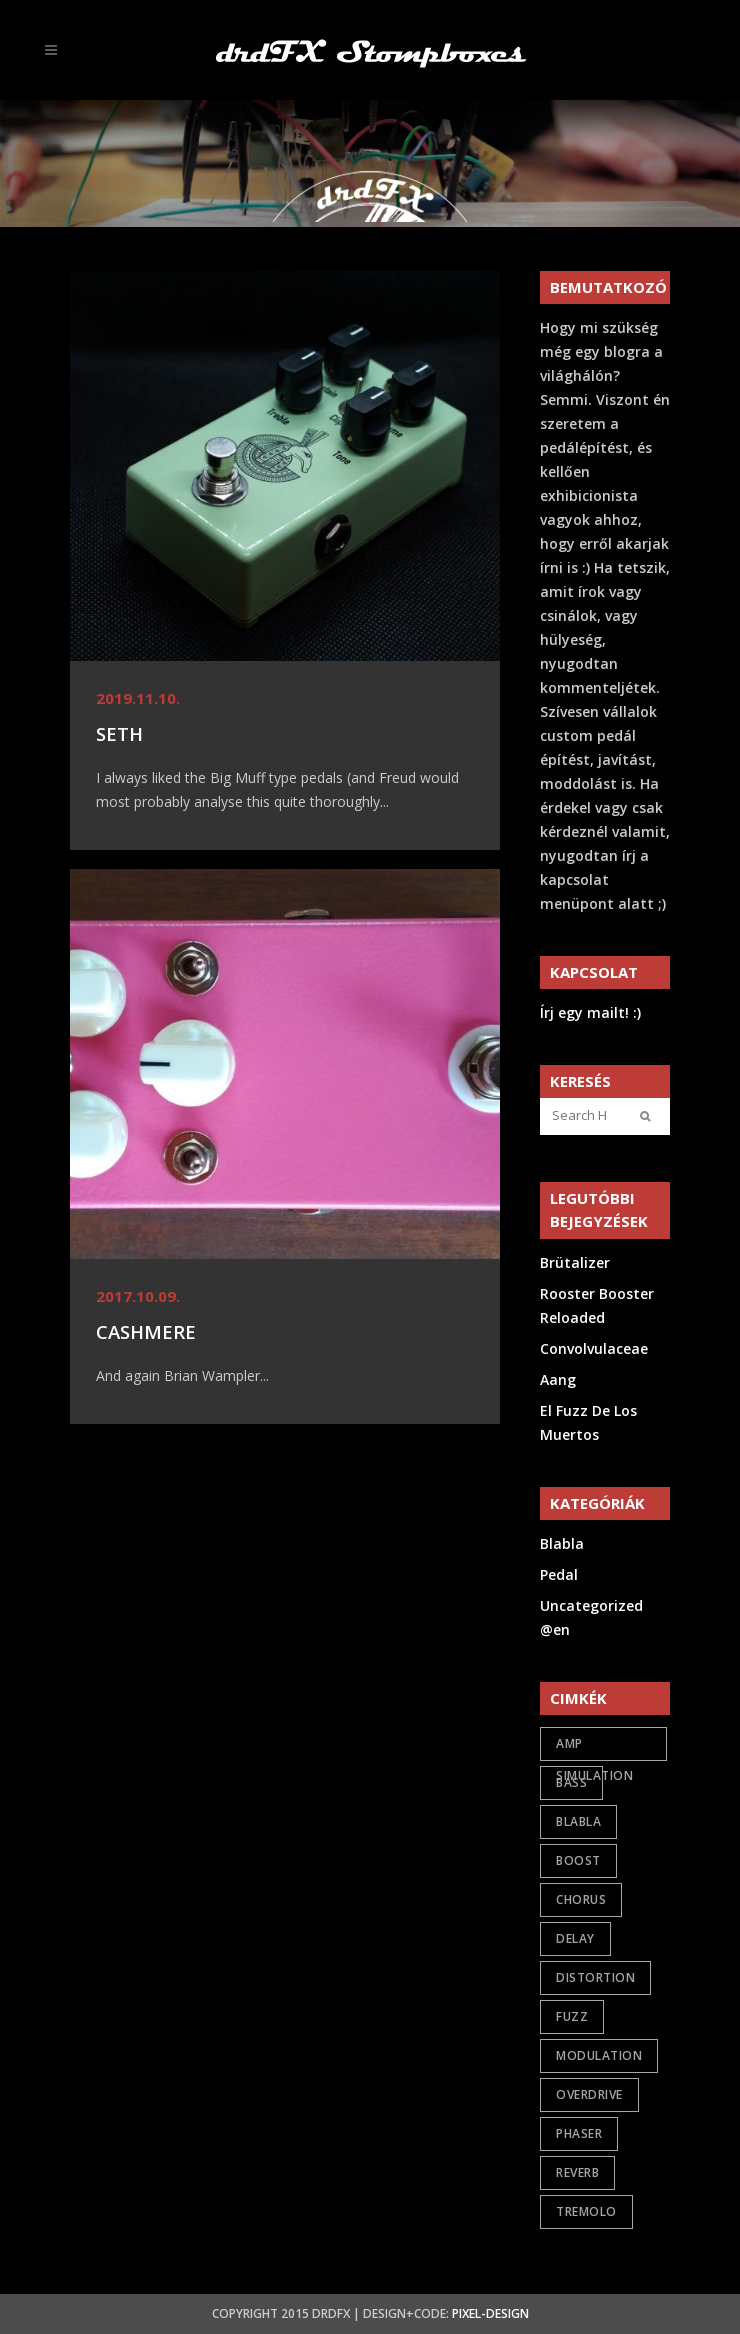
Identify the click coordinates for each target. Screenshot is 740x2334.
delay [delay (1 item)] (575, 1938)
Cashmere (146, 1331)
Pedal (559, 1574)
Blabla (562, 1543)
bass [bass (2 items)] (571, 1782)
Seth (119, 733)
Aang (558, 1379)
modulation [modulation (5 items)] (599, 2055)
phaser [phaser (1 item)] (579, 2133)
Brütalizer (575, 1262)
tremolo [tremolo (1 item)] (586, 2211)
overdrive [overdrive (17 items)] (589, 2094)
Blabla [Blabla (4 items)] (578, 1821)
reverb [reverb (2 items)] (577, 2172)
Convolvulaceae (594, 1348)
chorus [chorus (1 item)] (581, 1899)
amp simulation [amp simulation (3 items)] (594, 1748)
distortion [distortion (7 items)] (595, 1977)
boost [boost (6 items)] (578, 1860)
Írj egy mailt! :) (590, 1012)
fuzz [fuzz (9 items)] (572, 2016)
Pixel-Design (490, 2313)
